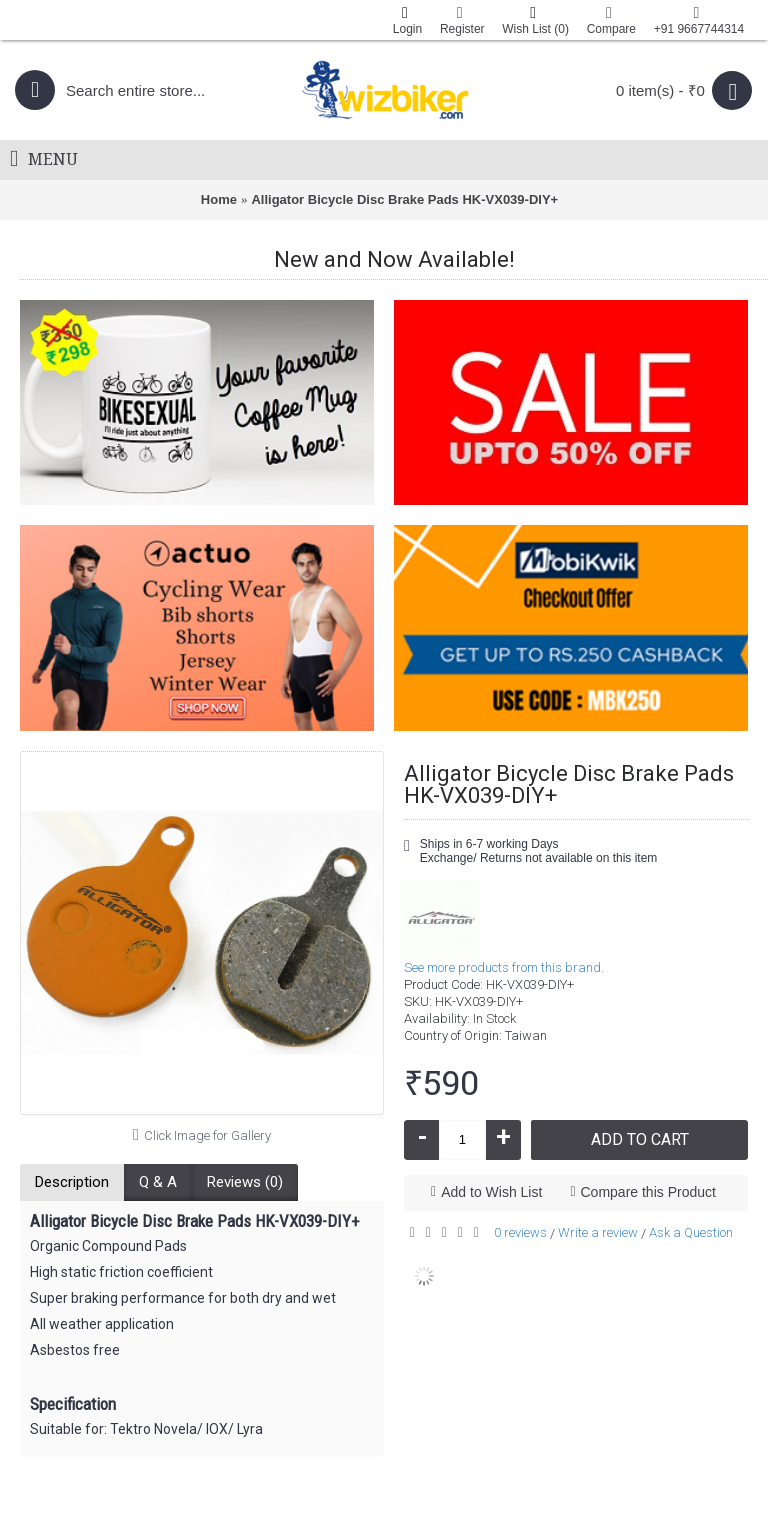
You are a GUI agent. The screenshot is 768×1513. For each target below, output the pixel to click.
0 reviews (520, 1232)
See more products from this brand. (504, 967)
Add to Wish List (491, 1192)
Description (72, 1182)
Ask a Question (691, 1232)
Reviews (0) (245, 1182)
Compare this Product (648, 1192)
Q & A (158, 1182)
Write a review (598, 1232)
